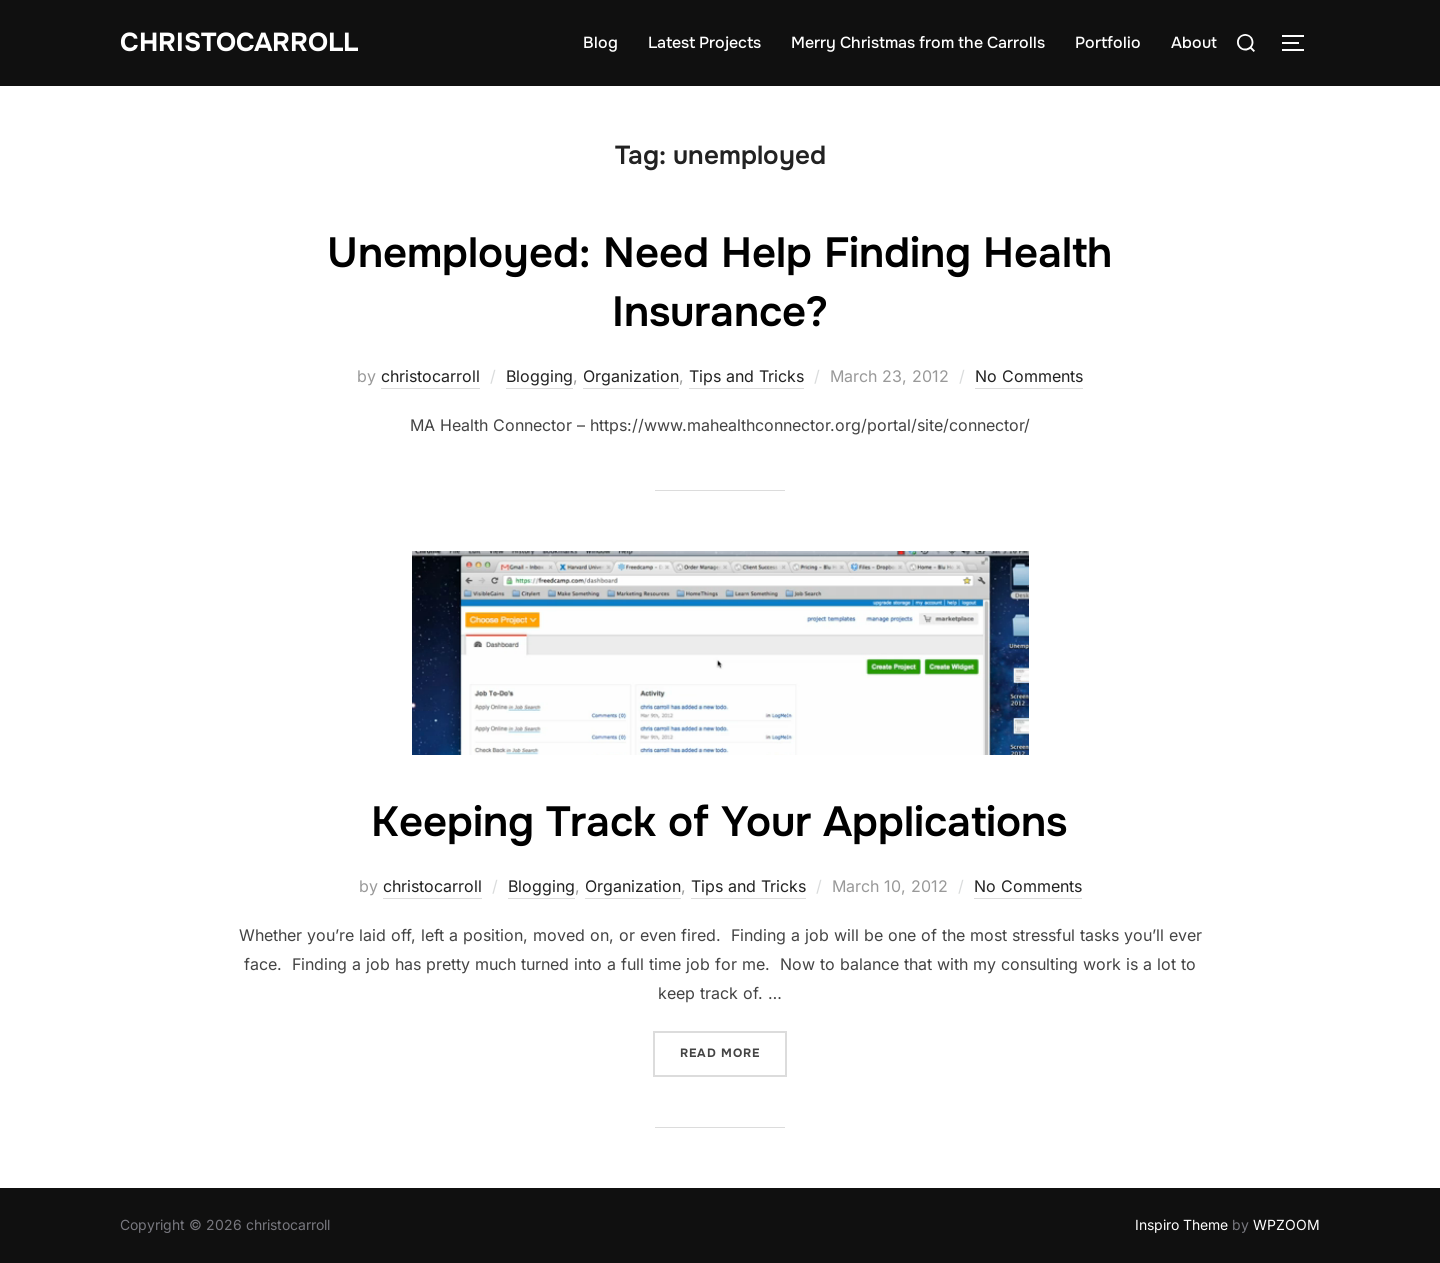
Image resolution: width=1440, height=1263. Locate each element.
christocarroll (430, 376)
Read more (733, 1051)
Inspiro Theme (1181, 1224)
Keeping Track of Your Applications (719, 822)
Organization (631, 376)
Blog (600, 42)
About (1194, 42)
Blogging (539, 376)
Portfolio (1108, 42)
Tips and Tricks (746, 376)
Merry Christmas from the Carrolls (918, 42)
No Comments (1029, 376)
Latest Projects (704, 42)
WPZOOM (1286, 1224)
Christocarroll (239, 42)
